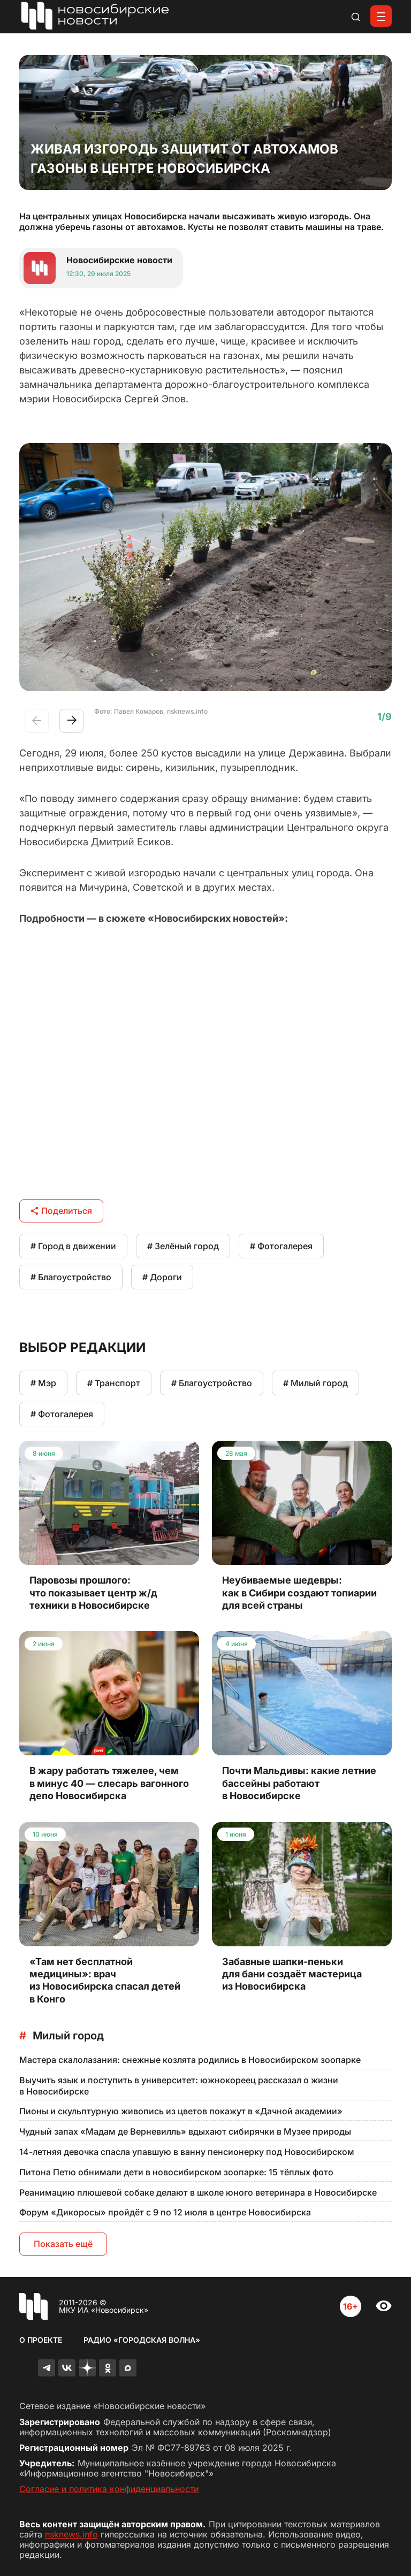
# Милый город (315, 1383)
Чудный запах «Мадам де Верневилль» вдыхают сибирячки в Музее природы (185, 2131)
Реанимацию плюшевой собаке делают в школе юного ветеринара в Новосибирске (198, 2192)
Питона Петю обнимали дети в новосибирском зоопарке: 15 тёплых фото (176, 2172)
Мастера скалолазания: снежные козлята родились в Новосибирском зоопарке (190, 2059)
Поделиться (61, 1210)
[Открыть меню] (381, 16)
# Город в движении (73, 1246)
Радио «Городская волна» (141, 2339)
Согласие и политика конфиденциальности (109, 2488)
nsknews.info (71, 2534)
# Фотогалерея (281, 1246)
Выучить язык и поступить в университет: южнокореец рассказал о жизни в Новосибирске (178, 2086)
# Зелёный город (183, 1246)
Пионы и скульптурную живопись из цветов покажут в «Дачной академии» (180, 2111)
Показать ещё (63, 2243)
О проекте (40, 2339)
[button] (71, 721)
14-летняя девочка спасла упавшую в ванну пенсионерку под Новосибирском (186, 2151)
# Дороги (162, 1277)
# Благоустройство (71, 1277)
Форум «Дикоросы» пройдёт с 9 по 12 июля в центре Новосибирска (165, 2212)
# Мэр (43, 1383)
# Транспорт (113, 1383)
